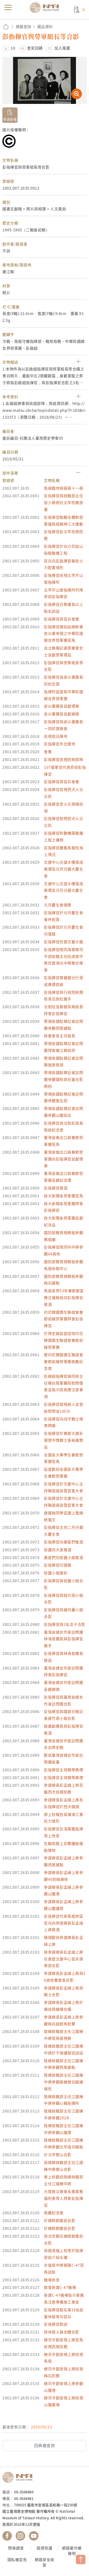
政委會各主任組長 (59, 1035)
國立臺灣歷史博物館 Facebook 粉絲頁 (7, 2536)
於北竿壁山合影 (57, 2154)
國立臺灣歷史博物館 (19, 2477)
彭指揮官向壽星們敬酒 (63, 1542)
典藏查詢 (23, 26)
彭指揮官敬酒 (55, 1188)
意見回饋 (35, 48)
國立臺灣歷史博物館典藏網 (46, 7)
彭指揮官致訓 (55, 2324)
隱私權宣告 (17, 2559)
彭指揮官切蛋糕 (57, 1565)
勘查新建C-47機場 (60, 2287)
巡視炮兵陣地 (55, 736)
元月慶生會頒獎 (57, 905)
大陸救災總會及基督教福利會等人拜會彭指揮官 (63, 2198)
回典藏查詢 (44, 2445)
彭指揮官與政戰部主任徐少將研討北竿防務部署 (63, 502)
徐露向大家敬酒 (57, 1549)
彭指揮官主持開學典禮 (63, 1770)
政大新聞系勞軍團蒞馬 (63, 1196)
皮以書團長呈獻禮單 (61, 706)
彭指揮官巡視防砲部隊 (63, 759)
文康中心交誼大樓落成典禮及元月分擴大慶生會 (63, 869)
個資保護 (44, 2547)
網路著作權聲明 (72, 2550)
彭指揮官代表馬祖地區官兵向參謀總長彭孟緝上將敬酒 (63, 1923)
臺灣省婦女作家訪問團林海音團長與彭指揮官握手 (63, 1639)
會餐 (48, 751)
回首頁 (5, 26)
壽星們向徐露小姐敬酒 (63, 1557)
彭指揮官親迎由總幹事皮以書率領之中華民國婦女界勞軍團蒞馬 (63, 633)
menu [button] (8, 7)
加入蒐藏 (62, 48)
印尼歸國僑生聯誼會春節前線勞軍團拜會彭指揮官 (63, 1319)
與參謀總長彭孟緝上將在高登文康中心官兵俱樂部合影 (63, 1958)
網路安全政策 (44, 2562)
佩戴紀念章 (54, 2212)
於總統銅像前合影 (59, 2220)
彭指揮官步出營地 (59, 744)
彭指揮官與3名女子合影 (64, 1624)
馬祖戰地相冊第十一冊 (63, 488)
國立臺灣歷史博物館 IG (20, 2536)
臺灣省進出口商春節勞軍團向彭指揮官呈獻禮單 (63, 1159)
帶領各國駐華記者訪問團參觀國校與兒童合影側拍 (63, 1079)
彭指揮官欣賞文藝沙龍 (63, 941)
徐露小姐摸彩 (55, 1573)
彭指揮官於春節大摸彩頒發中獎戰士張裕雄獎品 (63, 1440)
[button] (44, 362)
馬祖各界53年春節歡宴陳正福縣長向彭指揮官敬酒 (64, 1297)
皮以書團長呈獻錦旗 (61, 714)
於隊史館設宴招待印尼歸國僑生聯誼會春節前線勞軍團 (63, 1340)
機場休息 (52, 2280)
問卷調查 (16, 2547)
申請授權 (10, 119)
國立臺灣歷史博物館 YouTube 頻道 (33, 2536)
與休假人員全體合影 (61, 2332)
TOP (80, 2559)
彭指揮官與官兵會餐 (61, 619)
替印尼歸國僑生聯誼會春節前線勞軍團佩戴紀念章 (63, 1361)
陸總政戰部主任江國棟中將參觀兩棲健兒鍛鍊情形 (63, 2081)
